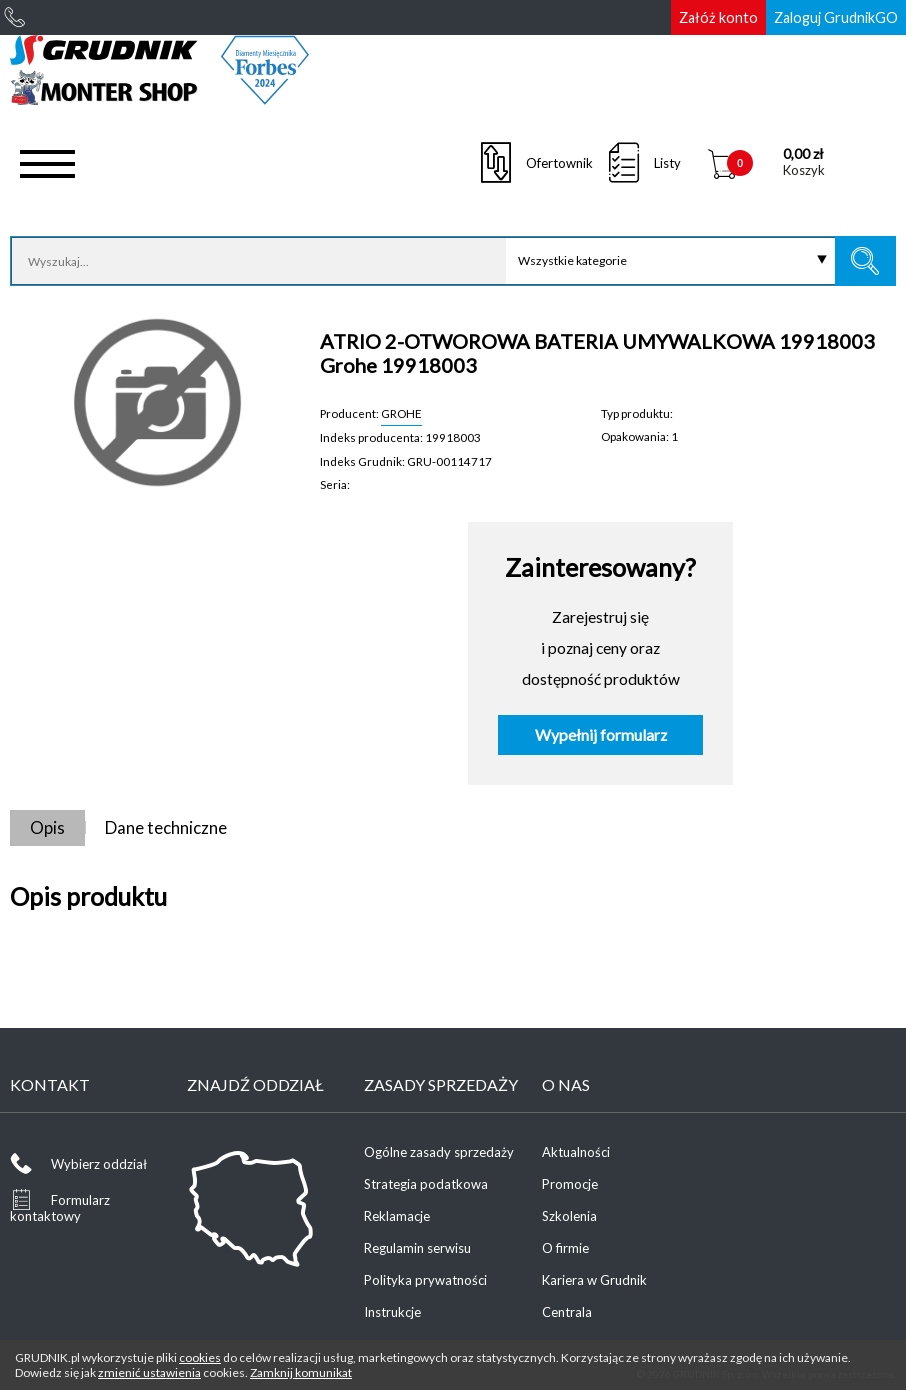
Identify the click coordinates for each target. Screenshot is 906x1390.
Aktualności (576, 1152)
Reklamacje (397, 1216)
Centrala (567, 1312)
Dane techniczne (166, 827)
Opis (47, 827)
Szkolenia (569, 1216)
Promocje (570, 1184)
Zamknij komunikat (301, 1372)
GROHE (401, 413)
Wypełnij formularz (601, 735)
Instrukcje (392, 1312)
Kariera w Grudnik (594, 1280)
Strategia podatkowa (426, 1184)
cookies (200, 1357)
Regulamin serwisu (417, 1248)
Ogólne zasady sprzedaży (439, 1152)
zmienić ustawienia (149, 1372)
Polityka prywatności (425, 1280)
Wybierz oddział (99, 1164)
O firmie (565, 1248)
